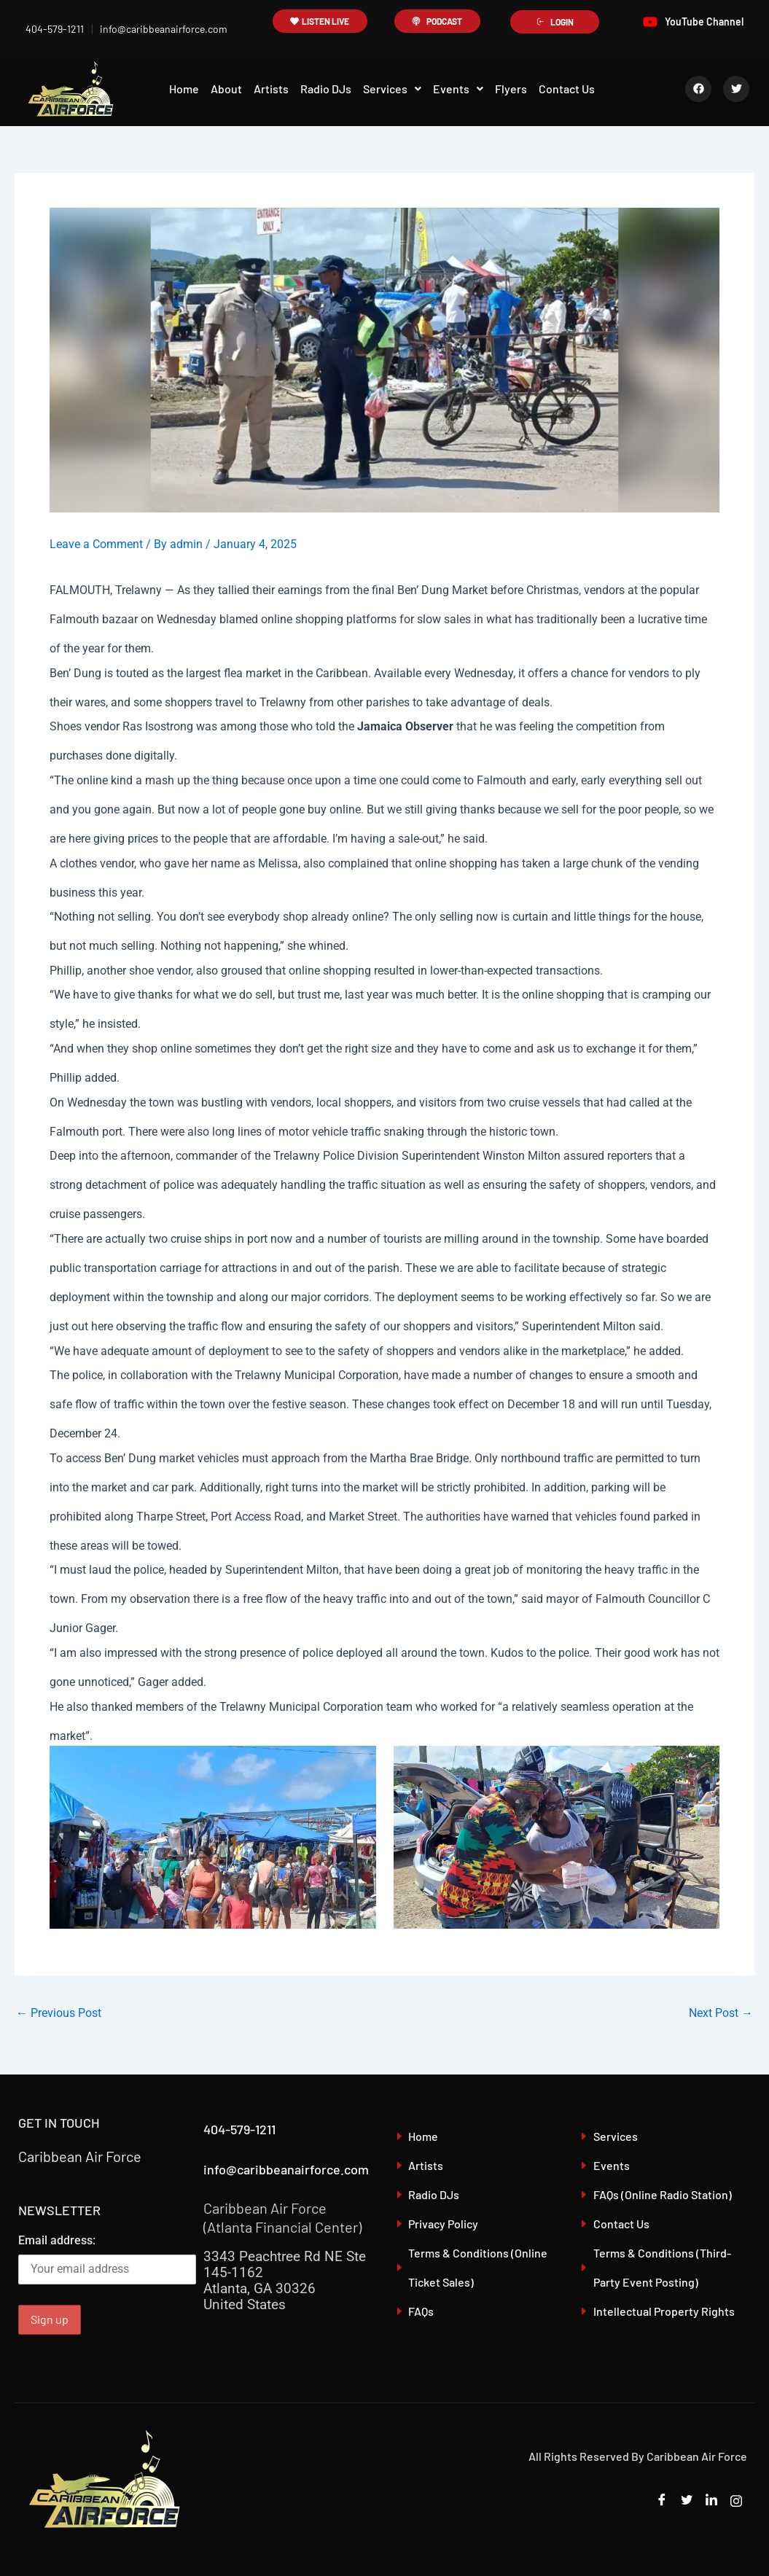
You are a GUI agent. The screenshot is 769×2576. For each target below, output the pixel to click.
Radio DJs (325, 88)
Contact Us (567, 88)
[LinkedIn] (711, 2501)
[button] (392, 89)
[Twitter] (686, 2501)
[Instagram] (736, 2501)
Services (392, 88)
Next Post (721, 2013)
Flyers (511, 88)
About (226, 88)
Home (184, 88)
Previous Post (58, 2013)
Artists (271, 88)
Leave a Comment (96, 544)
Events (458, 88)
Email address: (107, 2258)
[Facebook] (662, 2501)
